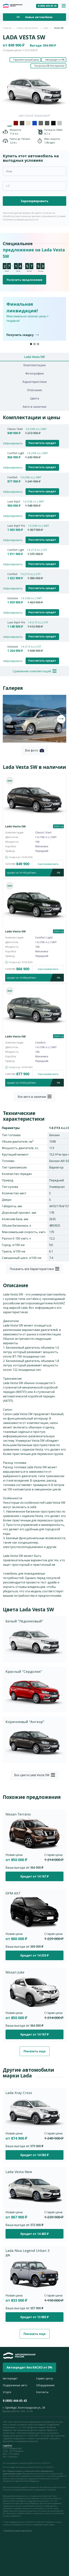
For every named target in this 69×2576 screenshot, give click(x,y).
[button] (31, 344)
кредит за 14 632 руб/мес (35, 1083)
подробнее (7, 2445)
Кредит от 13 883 (34, 2317)
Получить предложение (24, 280)
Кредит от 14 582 (34, 2155)
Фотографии (34, 373)
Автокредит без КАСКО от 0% (29, 2367)
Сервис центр (44, 2378)
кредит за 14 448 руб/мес (35, 977)
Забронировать (13, 443)
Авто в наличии (34, 407)
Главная (7, 28)
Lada (45, 28)
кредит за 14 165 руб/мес (35, 872)
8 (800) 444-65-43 (47, 5)
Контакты (42, 2392)
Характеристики (34, 382)
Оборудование (45, 2385)
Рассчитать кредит (42, 443)
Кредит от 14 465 (34, 2234)
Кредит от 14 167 (34, 1876)
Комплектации (34, 365)
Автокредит (10, 2378)
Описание (34, 390)
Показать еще (35, 2051)
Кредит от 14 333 (34, 1955)
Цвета (34, 398)
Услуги (7, 2392)
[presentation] (8, 719)
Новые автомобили (27, 28)
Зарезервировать (48, 864)
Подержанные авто (15, 2385)
